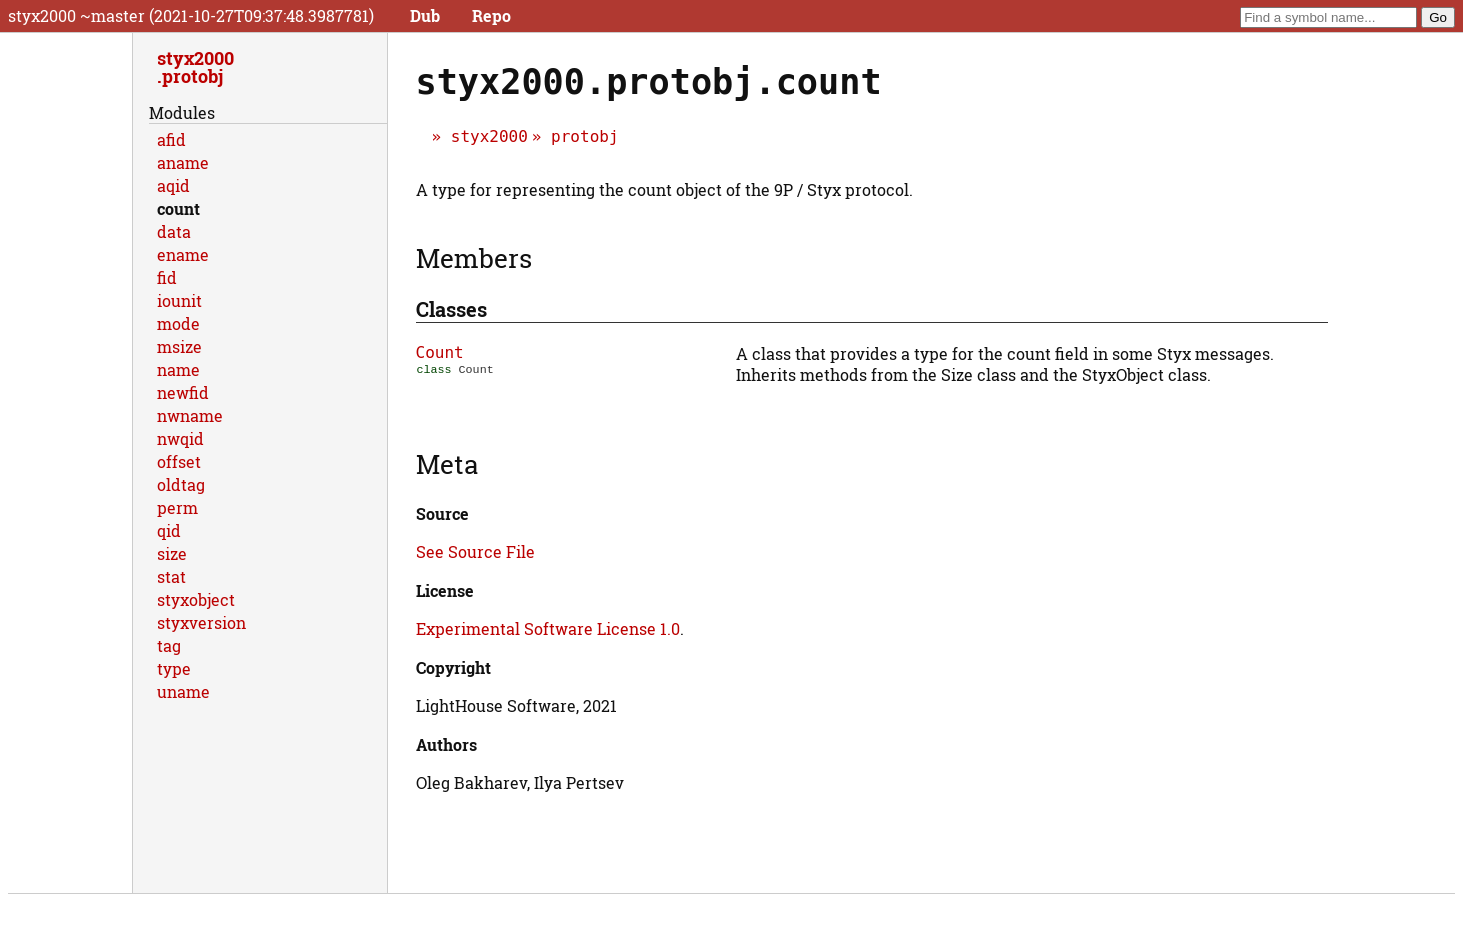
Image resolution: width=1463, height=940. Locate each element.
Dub (425, 15)
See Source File (475, 551)
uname (183, 691)
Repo (491, 15)
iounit (179, 300)
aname (183, 162)
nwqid (180, 438)
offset (179, 461)
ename (183, 254)
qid (169, 530)
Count (440, 352)
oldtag (181, 484)
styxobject (196, 599)
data (174, 231)
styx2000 (489, 136)
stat (171, 576)
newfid (183, 392)
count (178, 208)
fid (167, 277)
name (178, 369)
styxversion (201, 622)
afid (171, 139)
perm (177, 507)
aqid (173, 185)
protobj (584, 136)
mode (178, 323)
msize (179, 346)
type (174, 668)
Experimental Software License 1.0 (548, 628)
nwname (190, 415)
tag (169, 645)
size (172, 553)
